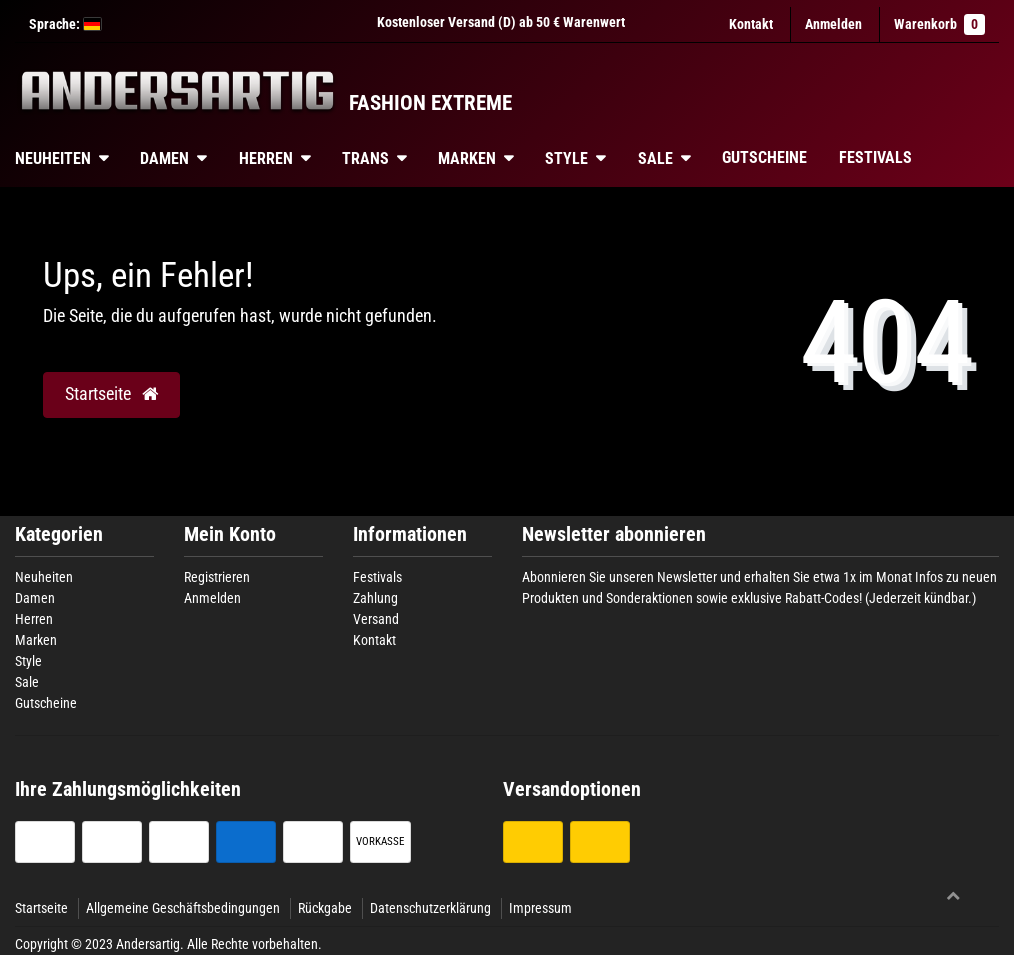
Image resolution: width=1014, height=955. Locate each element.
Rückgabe (325, 908)
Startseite (41, 908)
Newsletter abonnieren (614, 534)
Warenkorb (939, 24)
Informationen (410, 534)
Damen (164, 158)
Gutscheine (764, 157)
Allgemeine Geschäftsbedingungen (183, 908)
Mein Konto (230, 534)
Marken (467, 158)
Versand (376, 619)
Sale (655, 158)
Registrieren (217, 577)
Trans (365, 158)
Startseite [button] (111, 394)
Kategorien (59, 534)
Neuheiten (44, 577)
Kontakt (751, 24)
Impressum (540, 908)
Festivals (875, 157)
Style (566, 158)
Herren (266, 158)
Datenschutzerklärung (430, 908)
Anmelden (212, 598)
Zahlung (375, 598)
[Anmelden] (833, 24)
